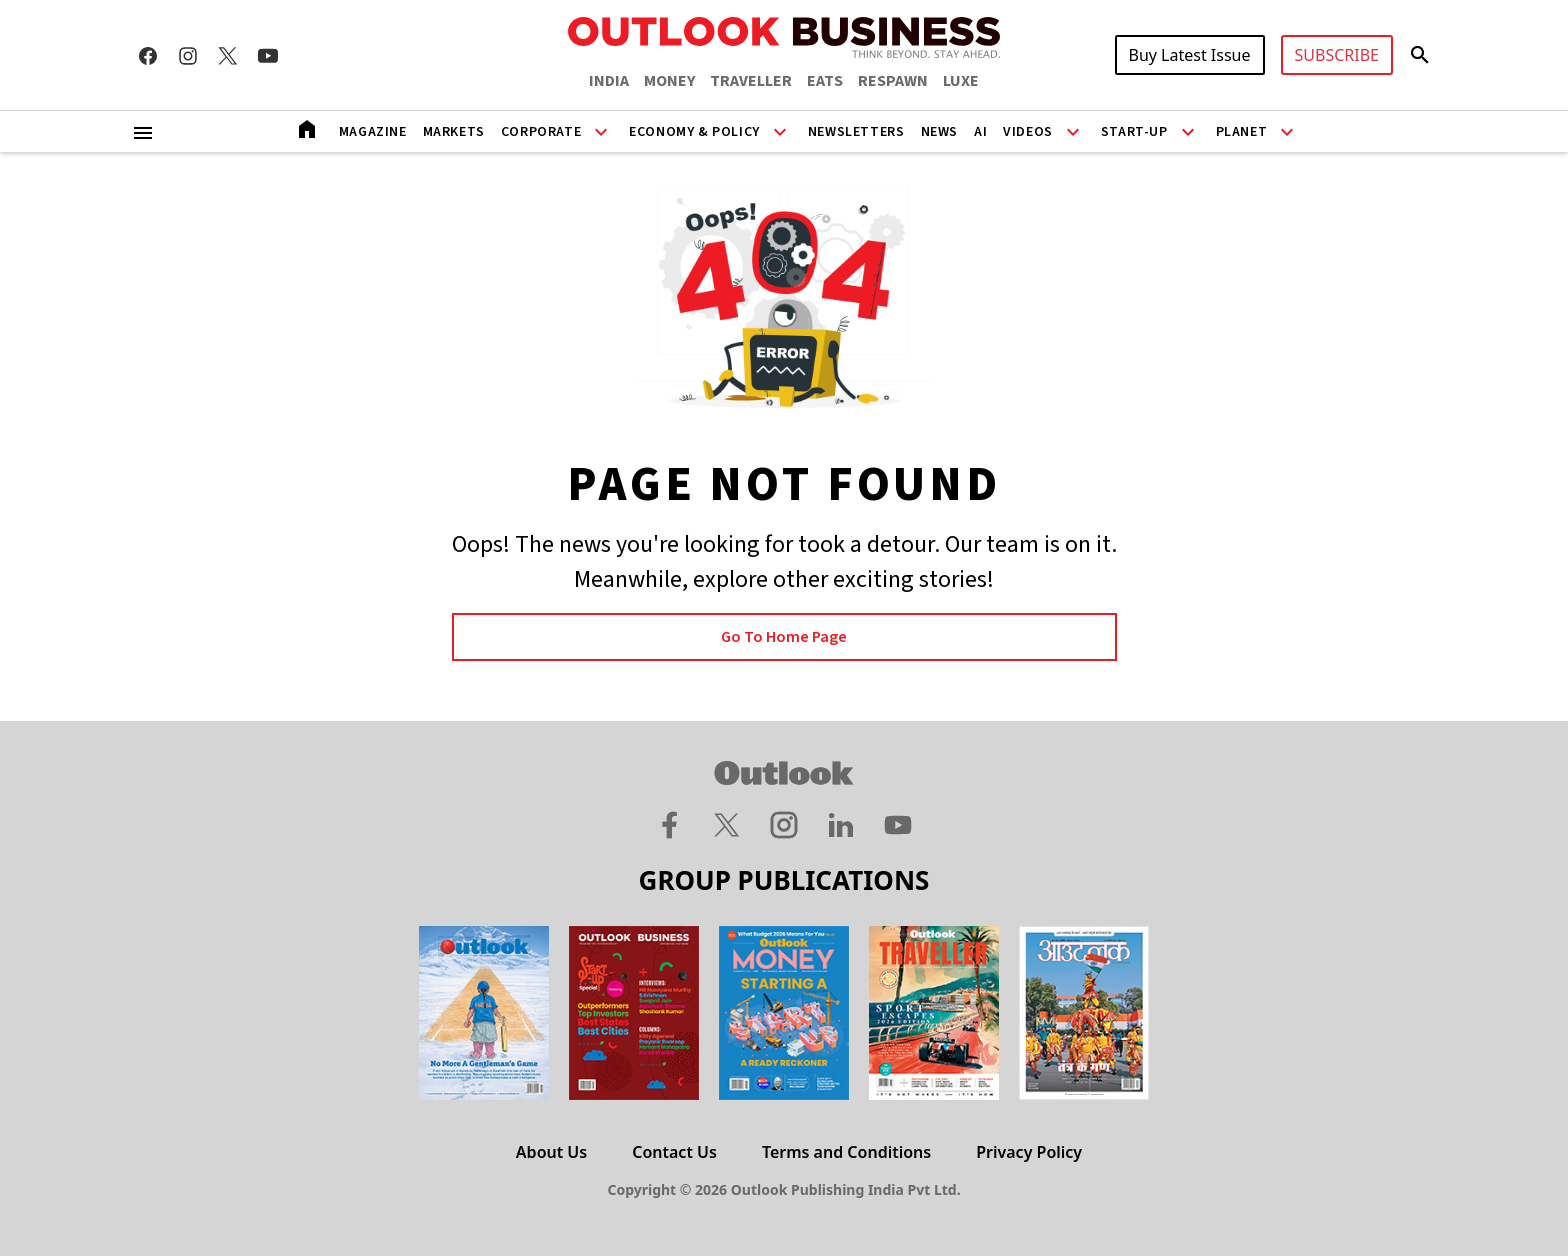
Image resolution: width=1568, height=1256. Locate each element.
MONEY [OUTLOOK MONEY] (669, 81)
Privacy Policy (1029, 1152)
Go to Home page (784, 637)
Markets (454, 132)
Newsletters (856, 132)
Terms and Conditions (846, 1152)
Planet (1242, 132)
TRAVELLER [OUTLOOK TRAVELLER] (751, 81)
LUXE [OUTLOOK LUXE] (961, 81)
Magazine (373, 132)
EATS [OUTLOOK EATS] (825, 81)
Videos (1028, 132)
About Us (551, 1152)
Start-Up (1134, 132)
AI (980, 132)
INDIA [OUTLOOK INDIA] (609, 81)
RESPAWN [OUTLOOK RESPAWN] (893, 81)
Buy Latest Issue (1190, 55)
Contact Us (674, 1152)
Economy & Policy (694, 132)
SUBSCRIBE (1337, 55)
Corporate (541, 132)
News (939, 132)
